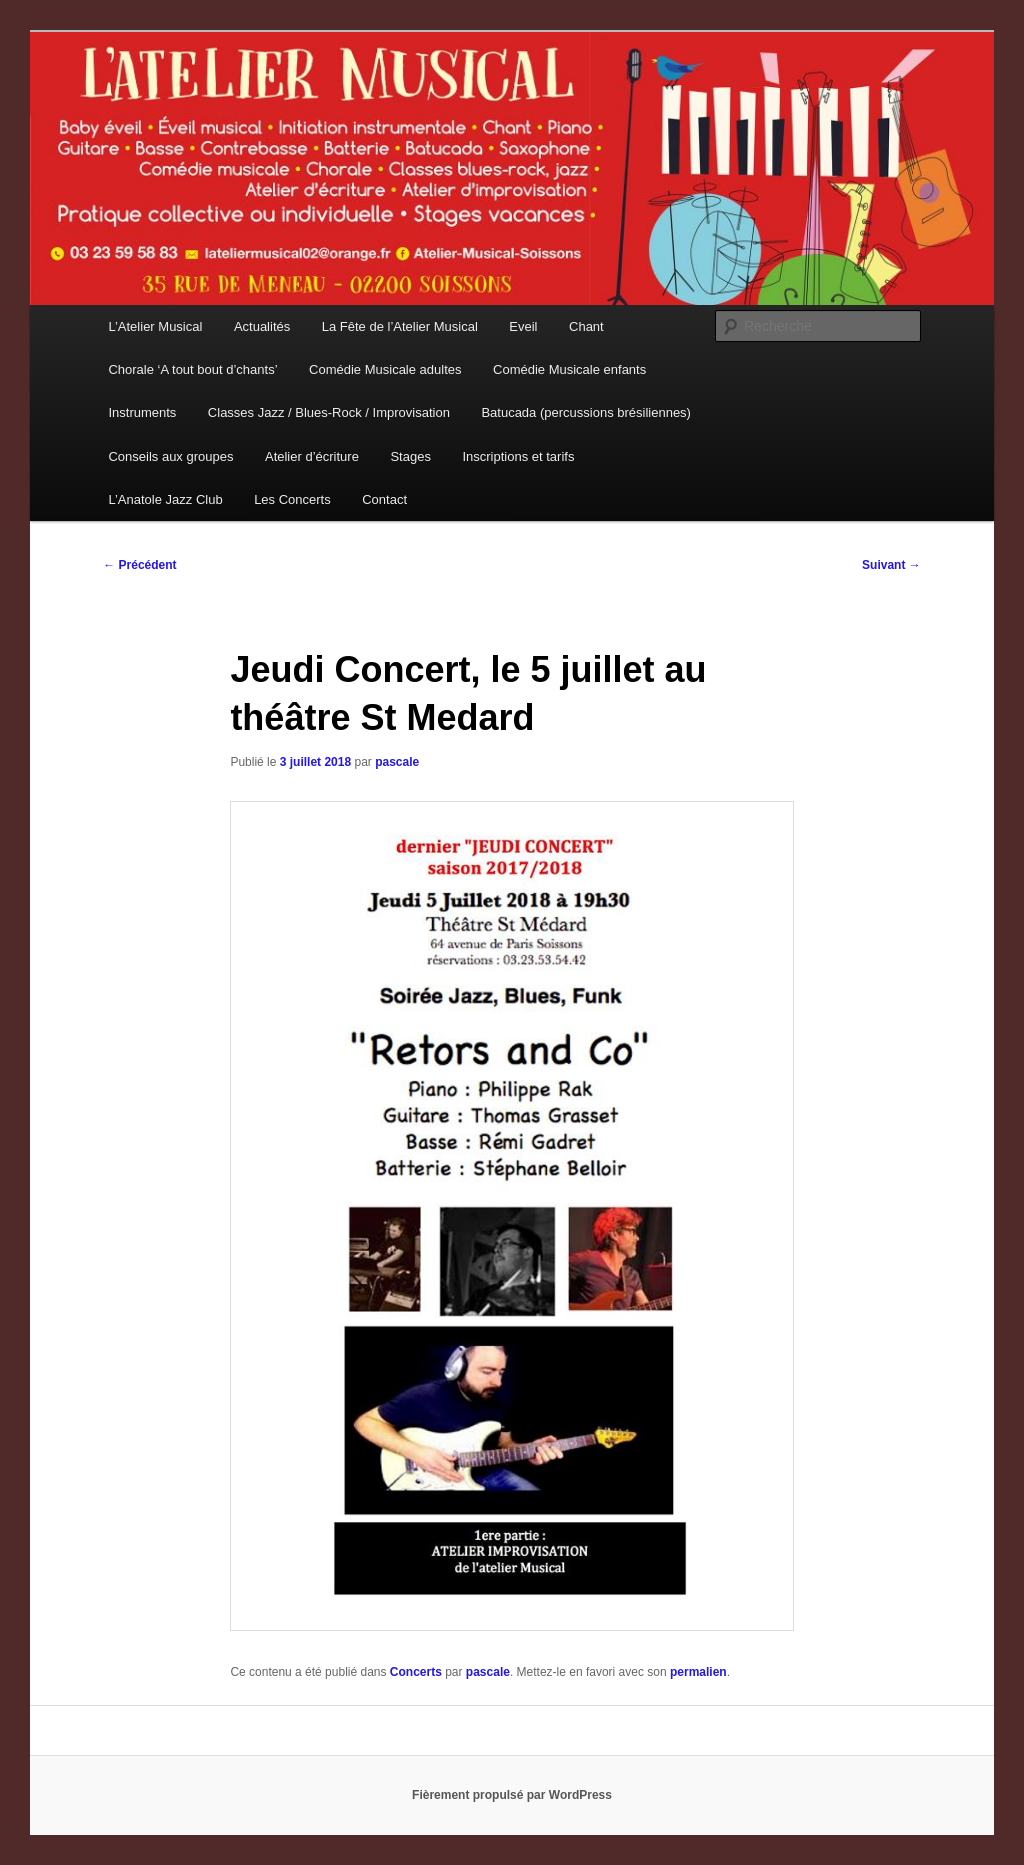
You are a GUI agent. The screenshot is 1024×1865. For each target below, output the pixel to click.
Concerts (416, 1672)
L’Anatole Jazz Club (165, 499)
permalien (698, 1672)
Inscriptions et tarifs (518, 456)
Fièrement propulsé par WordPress (512, 1795)
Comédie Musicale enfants (569, 369)
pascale (397, 762)
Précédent (139, 565)
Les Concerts (292, 499)
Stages (410, 456)
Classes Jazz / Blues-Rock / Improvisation (329, 412)
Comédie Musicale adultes (385, 369)
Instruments (142, 412)
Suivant (891, 565)
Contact (384, 499)
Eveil (523, 326)
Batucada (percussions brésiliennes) (586, 412)
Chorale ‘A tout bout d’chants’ (192, 369)
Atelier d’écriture (312, 456)
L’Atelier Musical (155, 326)
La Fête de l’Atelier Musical (400, 326)
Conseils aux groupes (170, 456)
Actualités (262, 326)
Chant (586, 326)
